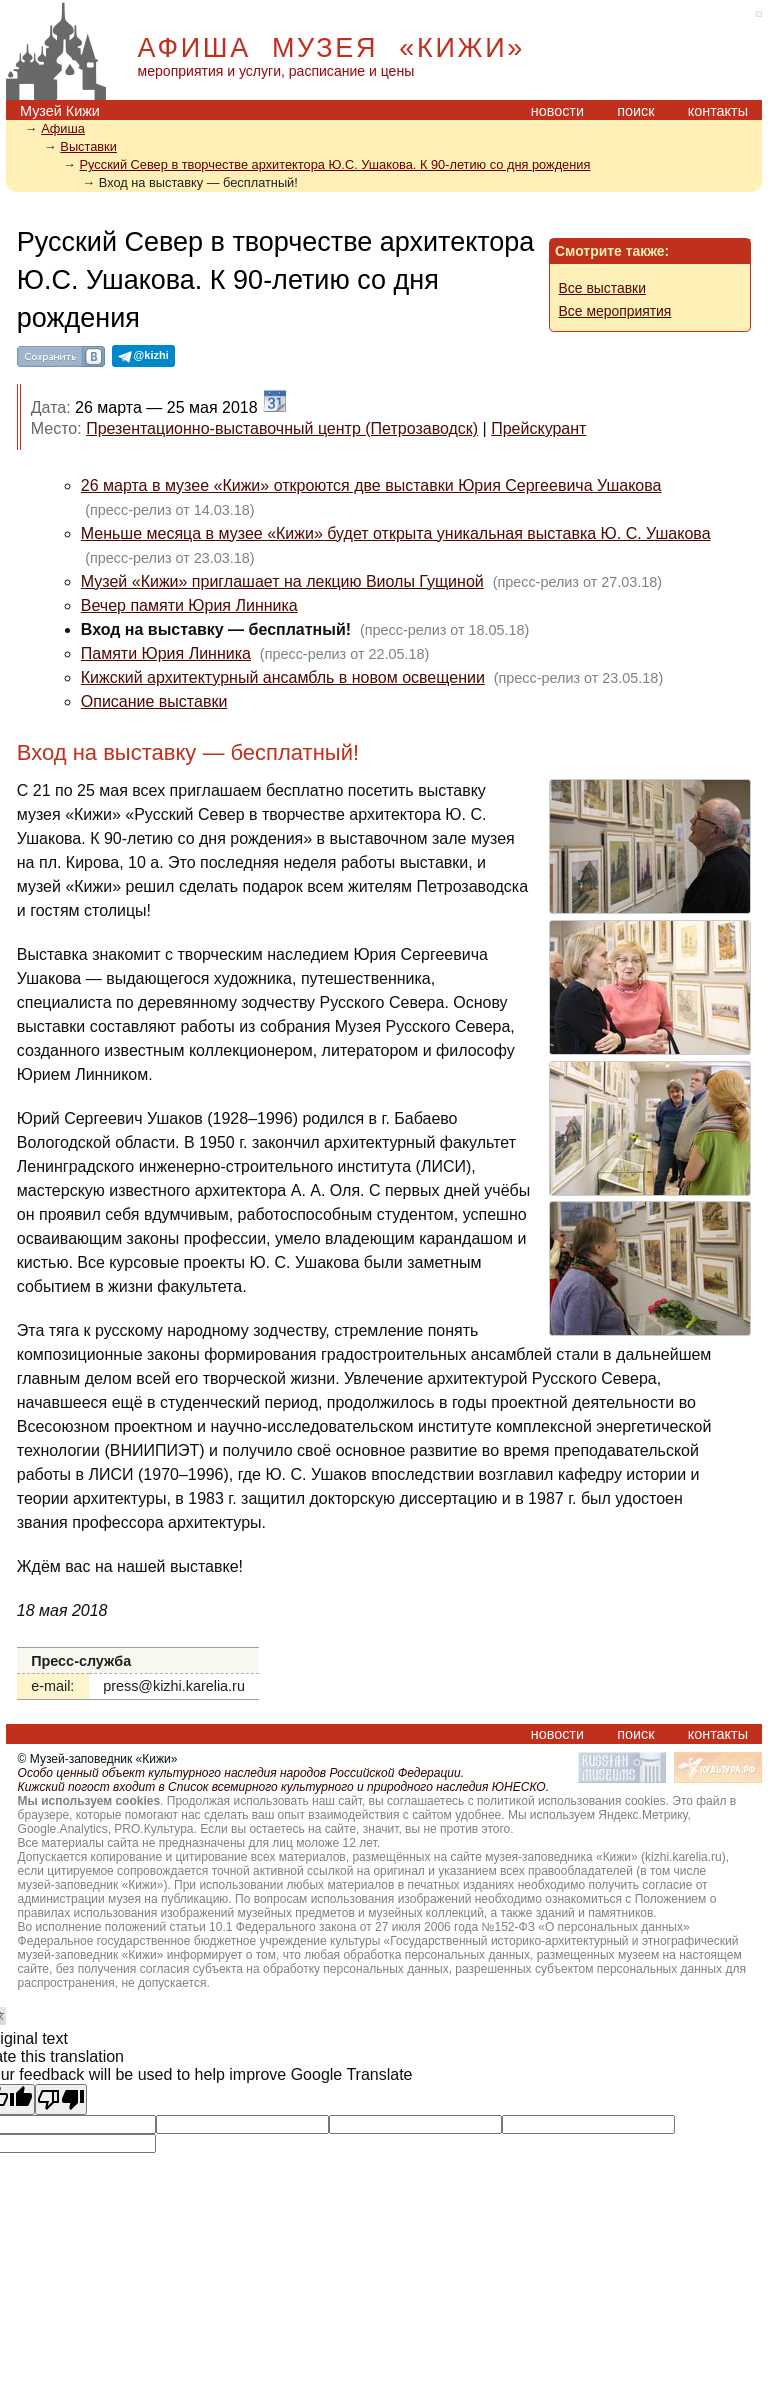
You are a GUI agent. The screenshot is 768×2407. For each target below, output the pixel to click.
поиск (635, 111)
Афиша (63, 128)
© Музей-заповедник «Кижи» (98, 1759)
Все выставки (602, 288)
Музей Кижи (60, 111)
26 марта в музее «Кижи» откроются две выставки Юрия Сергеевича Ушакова (371, 485)
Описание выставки (154, 701)
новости (557, 111)
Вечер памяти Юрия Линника (189, 605)
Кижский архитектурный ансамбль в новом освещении (283, 677)
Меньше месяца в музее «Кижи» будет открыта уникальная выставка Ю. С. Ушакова (396, 533)
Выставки (88, 146)
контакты (718, 111)
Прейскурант (538, 428)
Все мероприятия (615, 311)
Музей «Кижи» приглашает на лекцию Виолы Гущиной (282, 581)
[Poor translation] (61, 2099)
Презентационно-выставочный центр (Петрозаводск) (282, 428)
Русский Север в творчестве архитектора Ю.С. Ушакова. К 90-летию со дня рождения (335, 164)
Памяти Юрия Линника (166, 653)
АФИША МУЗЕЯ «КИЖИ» (331, 48)
